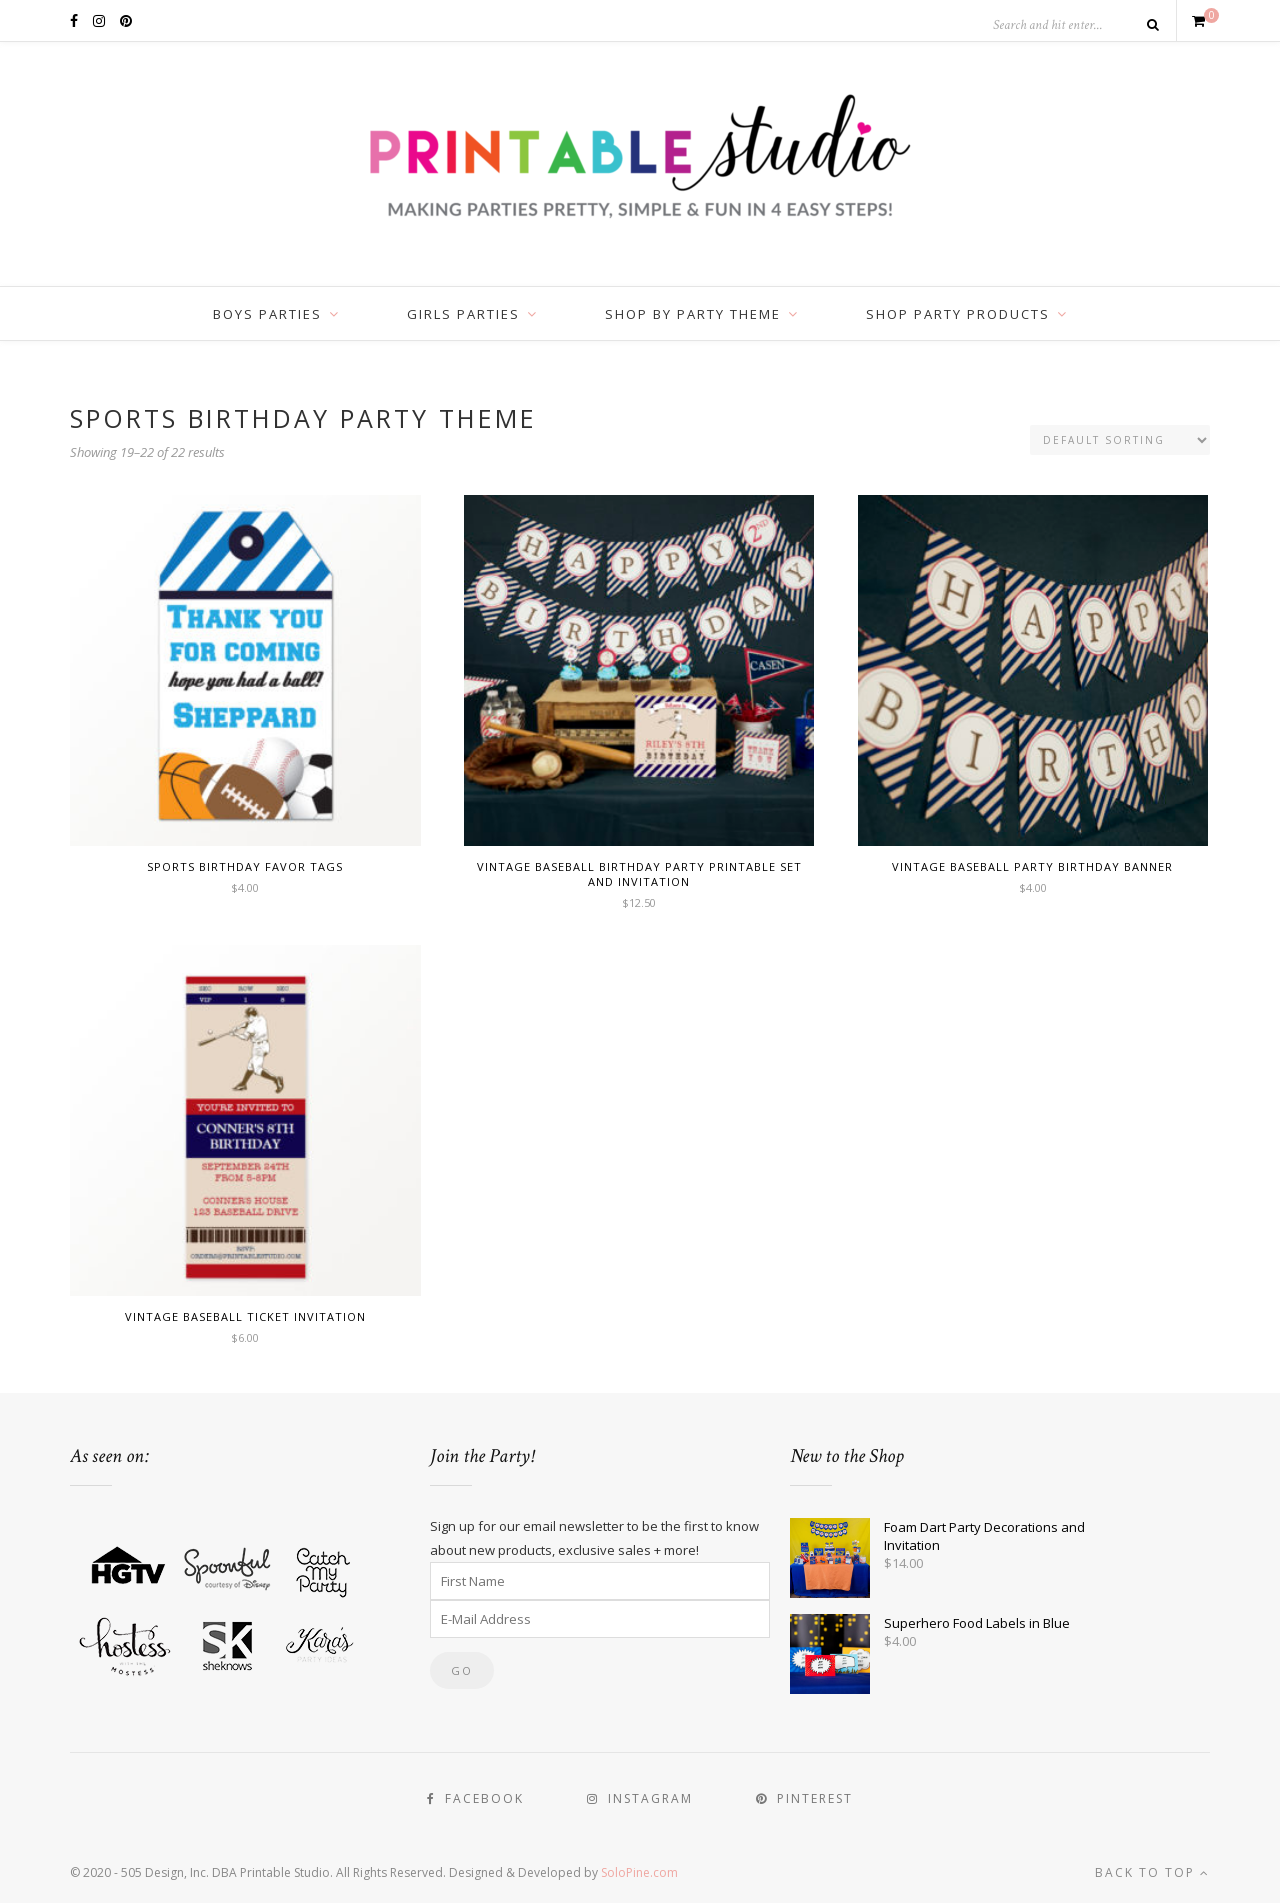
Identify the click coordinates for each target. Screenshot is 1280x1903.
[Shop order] (1120, 440)
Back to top (1152, 1872)
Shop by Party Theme (693, 314)
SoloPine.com (639, 1872)
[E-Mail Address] (600, 1619)
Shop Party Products (958, 314)
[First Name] (600, 1581)
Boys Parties (267, 314)
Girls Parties (463, 314)
